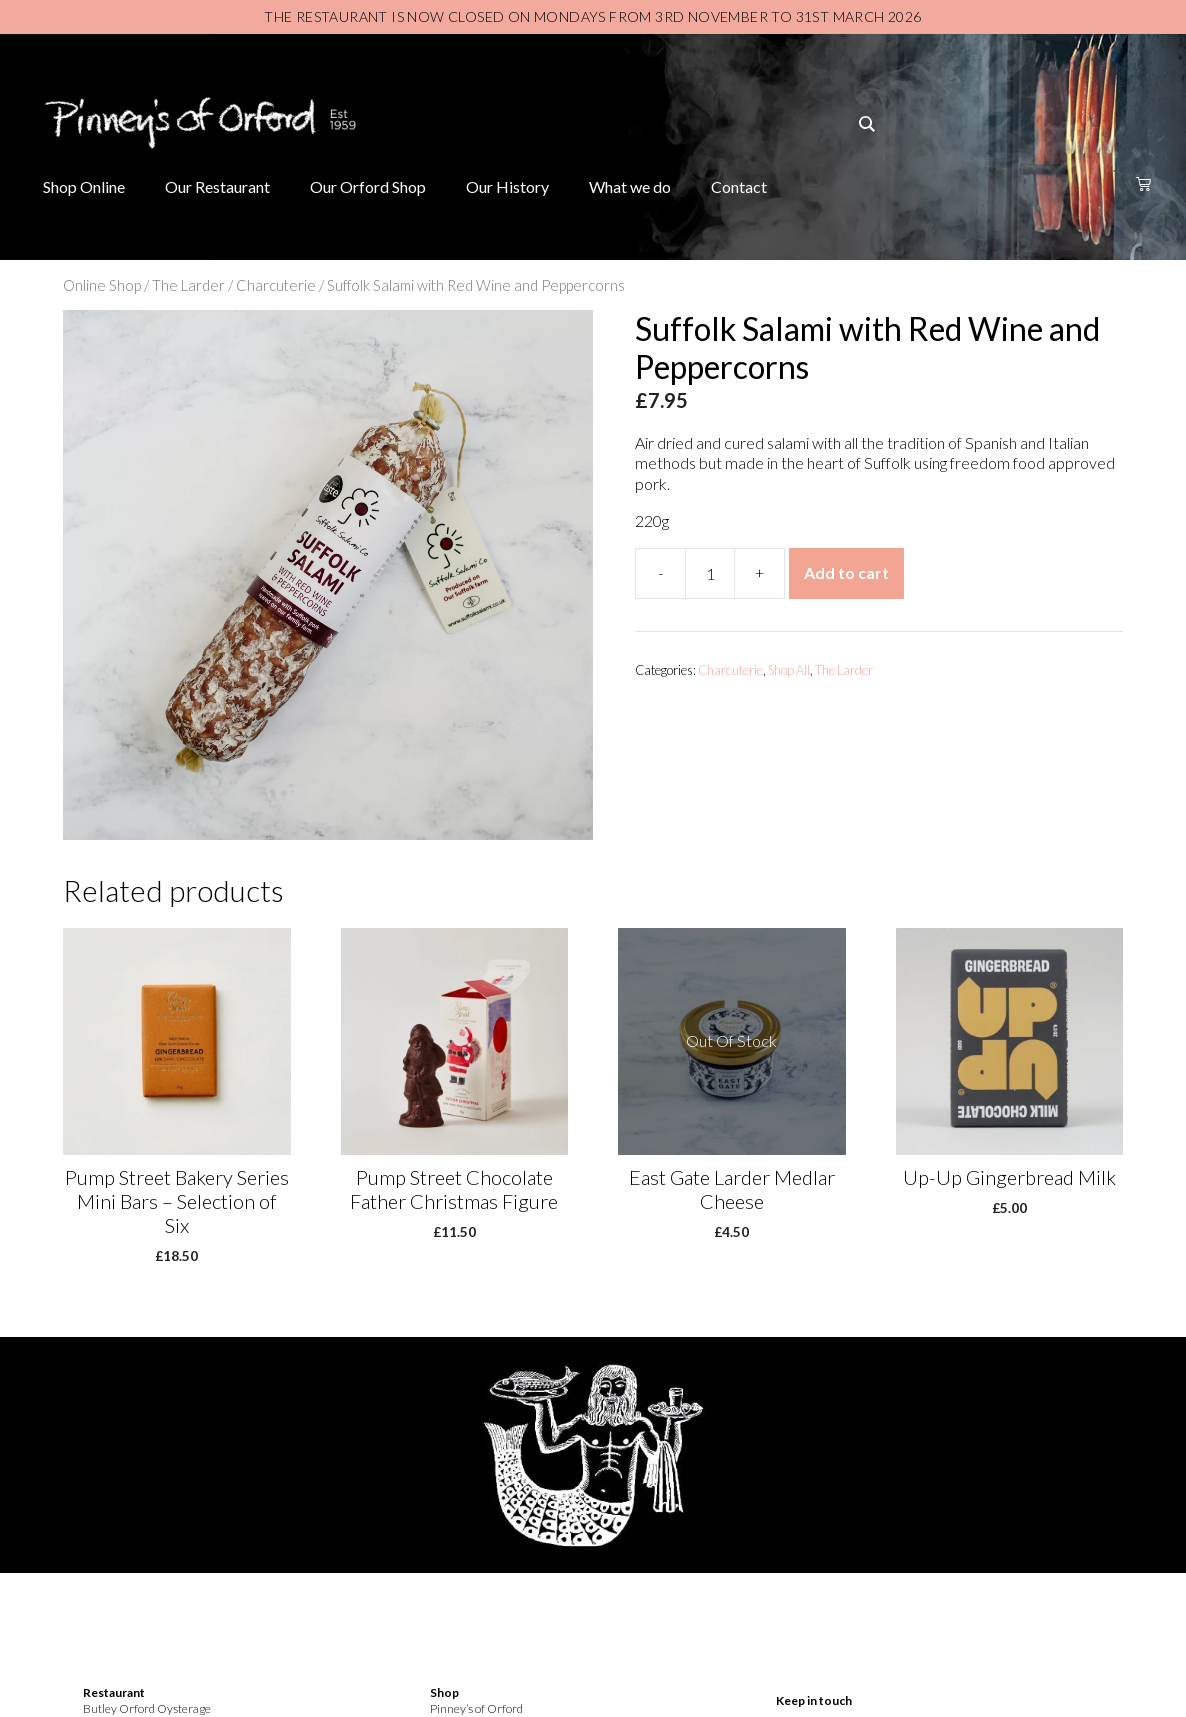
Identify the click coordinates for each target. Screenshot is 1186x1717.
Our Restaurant (217, 186)
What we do (630, 186)
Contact (739, 186)
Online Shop (102, 285)
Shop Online (84, 186)
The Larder (188, 285)
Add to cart (846, 572)
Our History (507, 186)
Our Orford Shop (368, 186)
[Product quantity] (710, 573)
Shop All (789, 670)
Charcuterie (276, 285)
